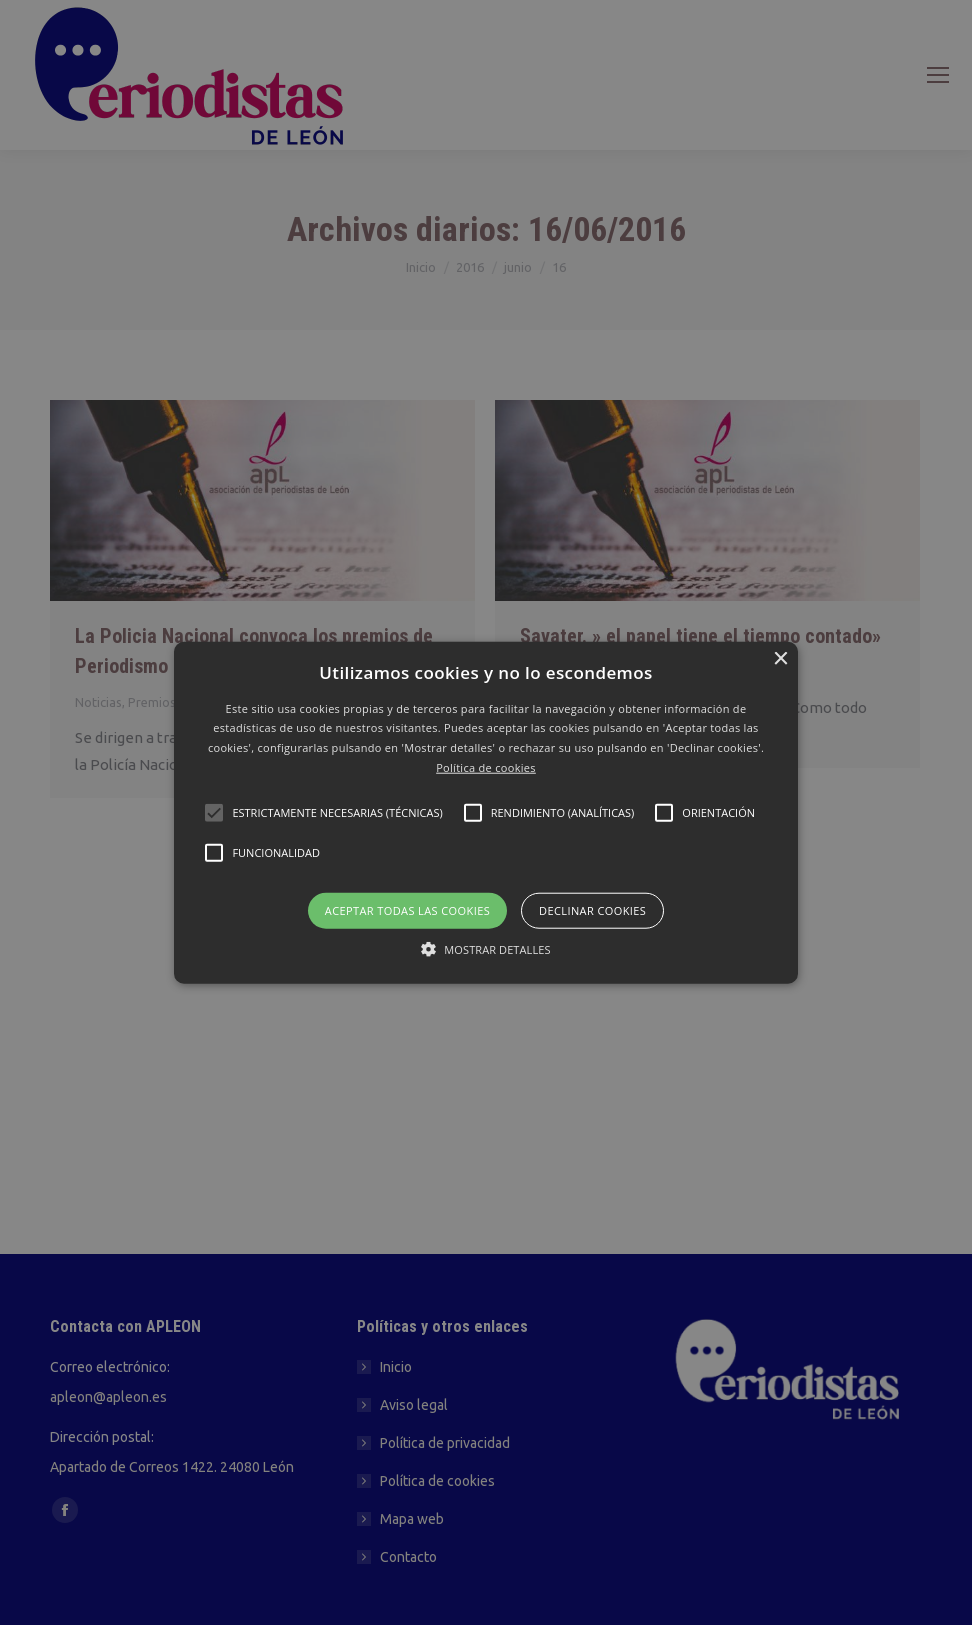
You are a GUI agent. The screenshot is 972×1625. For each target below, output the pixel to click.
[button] (485, 812)
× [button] (780, 658)
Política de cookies (486, 767)
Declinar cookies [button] (592, 909)
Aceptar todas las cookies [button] (407, 909)
